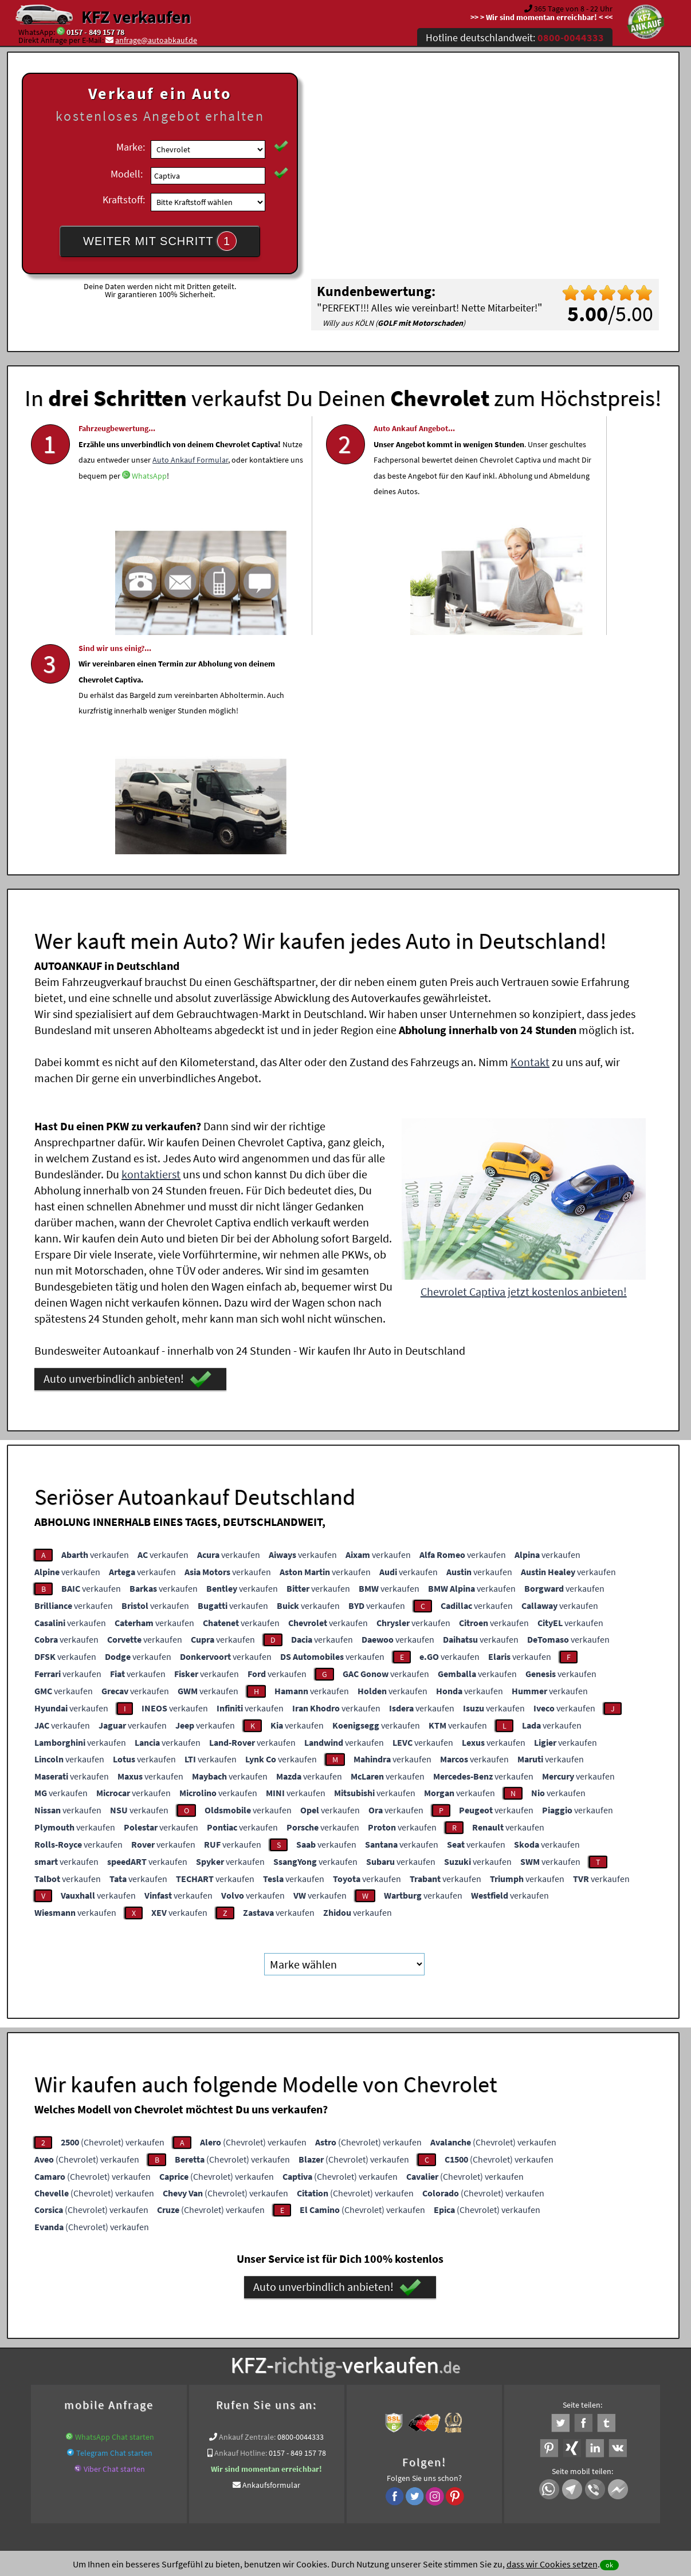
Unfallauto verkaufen (322, 2333)
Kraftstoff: (124, 199)
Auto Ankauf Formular (137, 483)
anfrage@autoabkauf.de (156, 40)
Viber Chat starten (114, 2242)
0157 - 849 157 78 (95, 32)
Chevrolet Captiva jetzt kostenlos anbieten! (524, 1065)
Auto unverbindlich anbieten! (127, 1152)
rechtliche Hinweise (338, 2463)
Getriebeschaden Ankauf (217, 2346)
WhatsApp (95, 515)
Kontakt (530, 835)
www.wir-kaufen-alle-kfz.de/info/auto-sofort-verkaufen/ (359, 2346)
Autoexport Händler (135, 2346)
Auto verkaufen (460, 2333)
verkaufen (95, 1327)
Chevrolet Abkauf (621, 2346)
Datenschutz (278, 2463)
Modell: (127, 173)
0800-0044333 (300, 2210)
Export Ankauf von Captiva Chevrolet (523, 2346)
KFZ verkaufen (136, 16)
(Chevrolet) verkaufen (112, 1914)
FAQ (428, 2463)
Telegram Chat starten (114, 2226)
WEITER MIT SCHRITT (160, 241)
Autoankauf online (396, 2333)
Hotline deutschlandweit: (515, 37)
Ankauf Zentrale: (247, 2210)
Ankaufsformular (271, 2258)
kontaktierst (150, 947)
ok (609, 2565)
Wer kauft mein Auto (245, 2333)
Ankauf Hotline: (240, 2226)
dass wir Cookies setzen (552, 2564)
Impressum (396, 2463)
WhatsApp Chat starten (114, 2210)
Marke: (130, 146)
